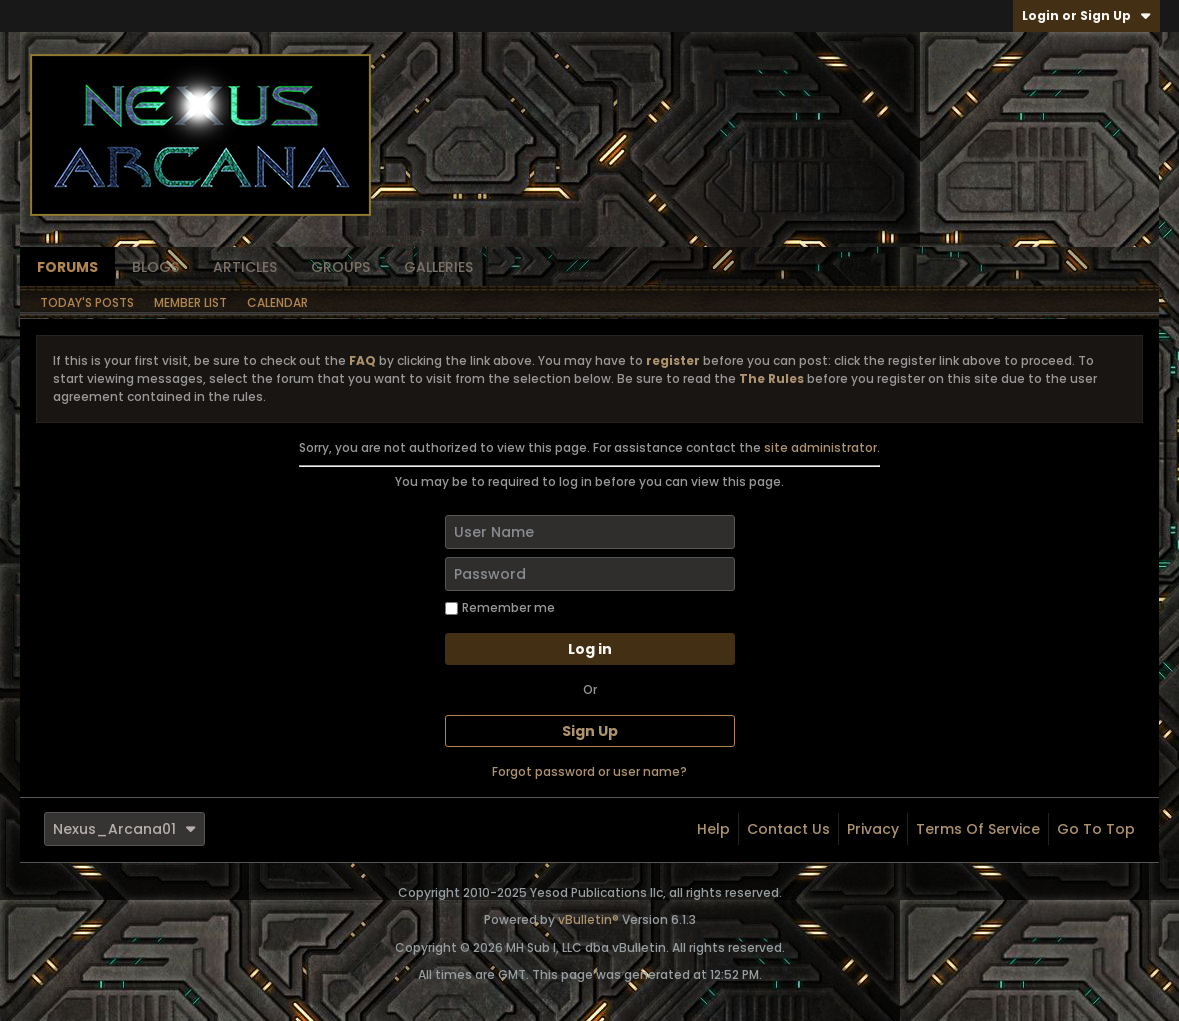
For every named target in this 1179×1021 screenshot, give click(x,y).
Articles (245, 267)
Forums (67, 267)
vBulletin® (588, 919)
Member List (190, 302)
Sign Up (590, 731)
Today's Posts (87, 302)
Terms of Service (978, 829)
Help (713, 829)
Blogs (155, 267)
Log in (590, 649)
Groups (340, 267)
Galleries (438, 267)
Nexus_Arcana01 (124, 829)
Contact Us (788, 829)
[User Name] (590, 532)
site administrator (820, 447)
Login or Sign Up (1086, 15)
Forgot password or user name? (589, 771)
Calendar (277, 302)
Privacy (873, 829)
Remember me (500, 607)
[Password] (590, 574)
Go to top (1096, 829)
